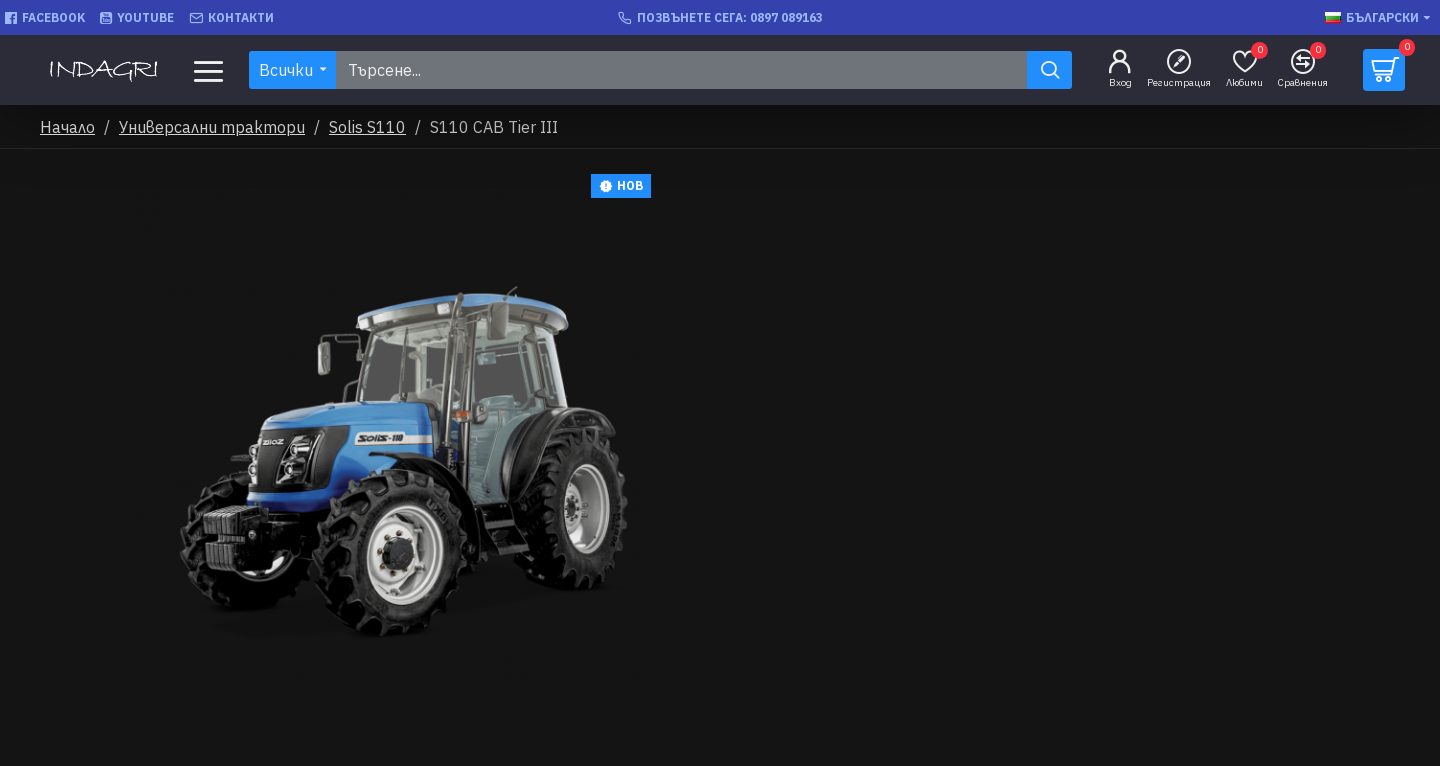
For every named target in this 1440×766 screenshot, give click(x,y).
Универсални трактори (212, 127)
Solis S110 (367, 127)
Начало (67, 127)
